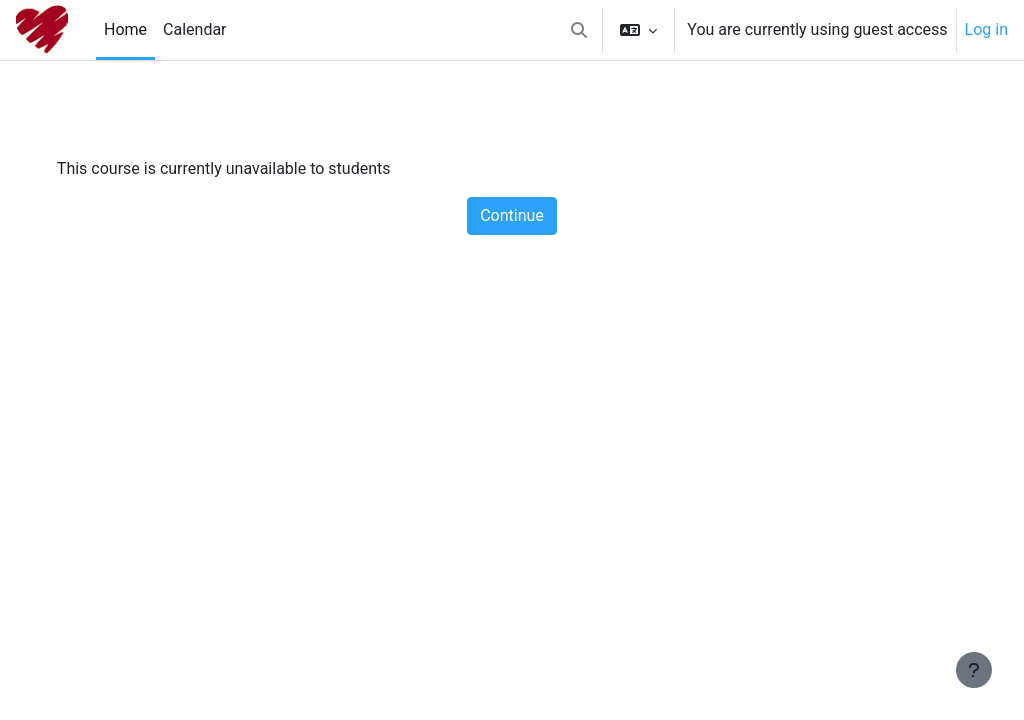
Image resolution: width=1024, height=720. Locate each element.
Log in (986, 29)
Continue (512, 215)
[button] (579, 30)
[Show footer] (974, 670)
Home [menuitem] (125, 29)
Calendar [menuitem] (194, 29)
